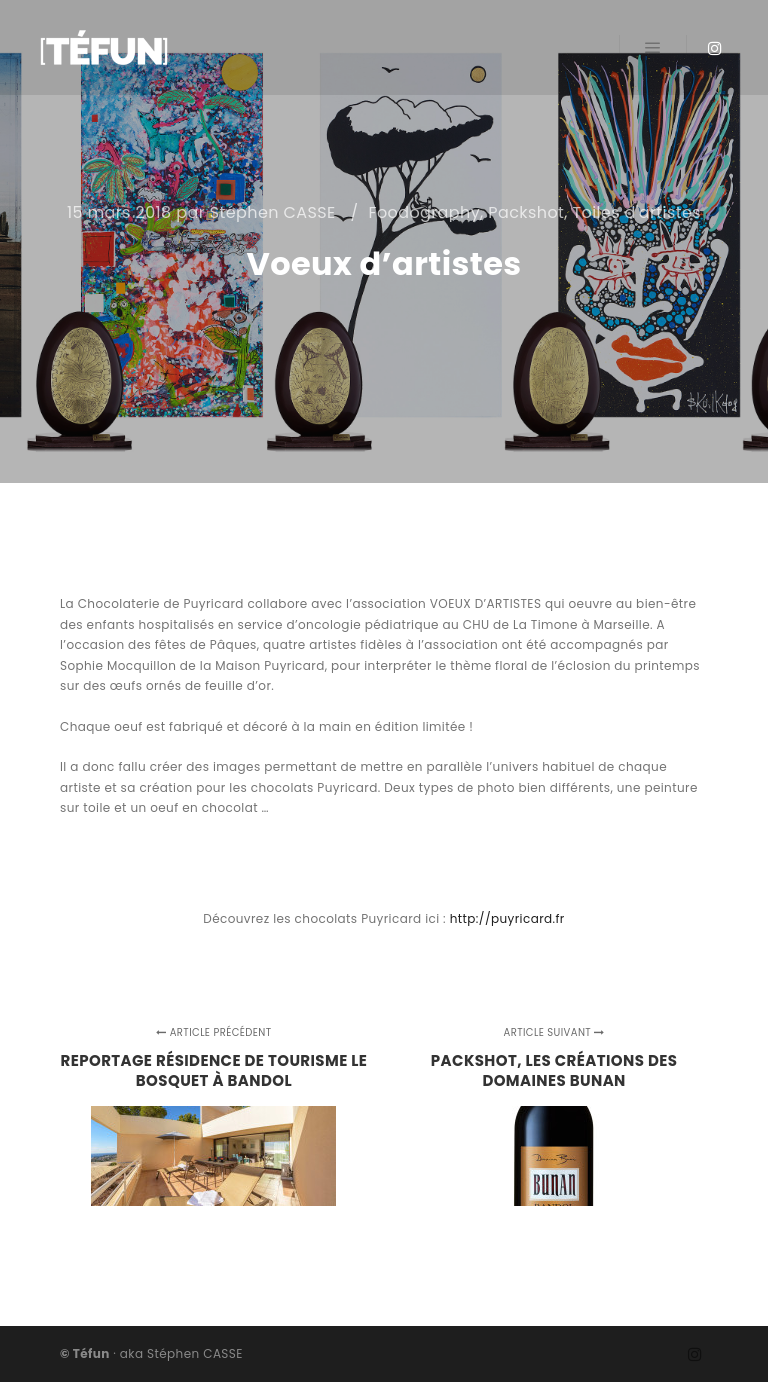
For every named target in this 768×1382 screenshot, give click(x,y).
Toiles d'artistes (637, 212)
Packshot (526, 212)
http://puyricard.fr (507, 918)
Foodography (424, 212)
